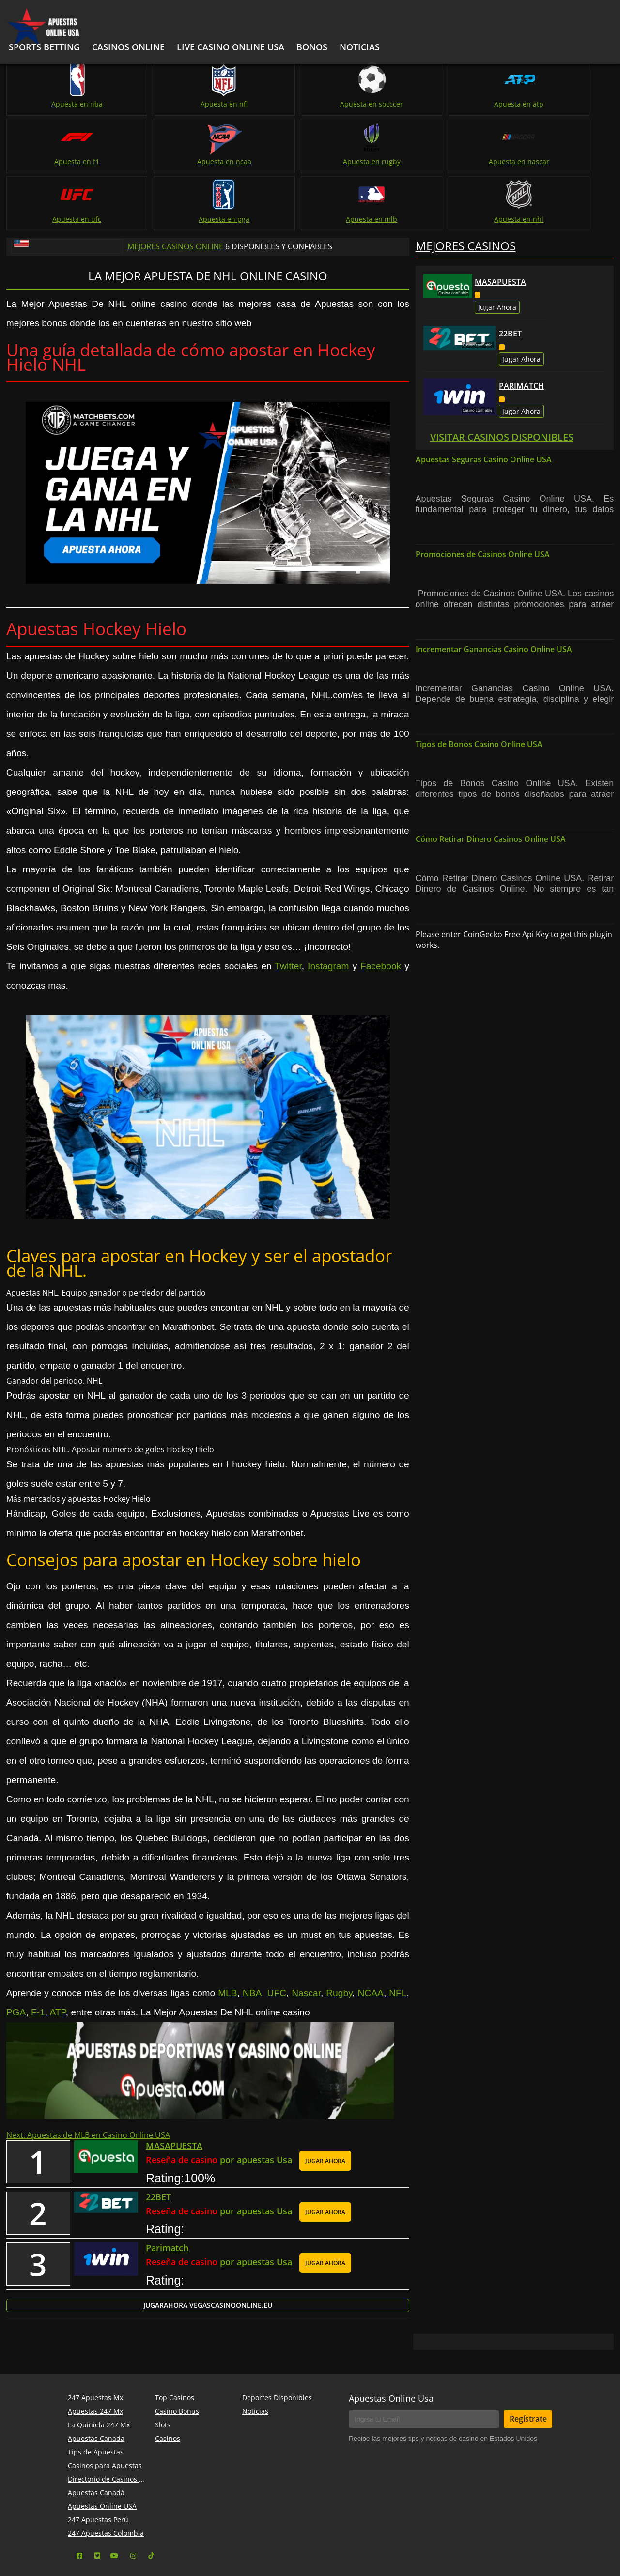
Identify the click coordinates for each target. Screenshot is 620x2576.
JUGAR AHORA (325, 2104)
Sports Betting (44, 47)
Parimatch (521, 327)
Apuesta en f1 (463, 103)
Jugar (207, 2252)
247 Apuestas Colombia (106, 2481)
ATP (57, 1954)
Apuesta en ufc (258, 160)
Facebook (380, 907)
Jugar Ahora (497, 248)
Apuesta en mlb (463, 160)
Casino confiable (453, 234)
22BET (510, 275)
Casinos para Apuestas (105, 2413)
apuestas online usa (351, 2545)
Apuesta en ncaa (565, 103)
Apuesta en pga (361, 160)
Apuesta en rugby (54, 160)
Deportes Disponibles (277, 2345)
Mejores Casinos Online (176, 188)
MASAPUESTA (500, 223)
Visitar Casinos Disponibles (502, 378)
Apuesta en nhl (565, 160)
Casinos (167, 2386)
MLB (227, 1934)
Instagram (328, 907)
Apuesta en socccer (258, 103)
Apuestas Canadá (96, 2440)
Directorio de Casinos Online (114, 2427)
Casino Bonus (177, 2359)
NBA (252, 1934)
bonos (311, 47)
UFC (276, 1934)
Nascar (306, 1934)
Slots (162, 2373)
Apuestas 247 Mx (95, 2359)
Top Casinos (174, 2345)
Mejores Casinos (466, 187)
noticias (360, 47)
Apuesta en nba (54, 103)
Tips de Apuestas (96, 2400)
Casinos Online (128, 47)
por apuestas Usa (256, 2102)
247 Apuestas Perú (98, 2467)
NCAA (371, 1934)
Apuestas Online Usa (391, 2346)
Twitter (288, 907)
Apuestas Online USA (102, 2454)
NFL (397, 1934)
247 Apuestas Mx (95, 2345)
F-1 (38, 1954)
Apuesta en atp (361, 103)
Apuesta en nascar (156, 160)
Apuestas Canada (96, 2386)
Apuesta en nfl (156, 103)
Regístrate (528, 2367)
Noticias (255, 2359)
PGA (16, 1954)
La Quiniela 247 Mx (99, 2373)
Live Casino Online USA (230, 47)
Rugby (339, 1934)
